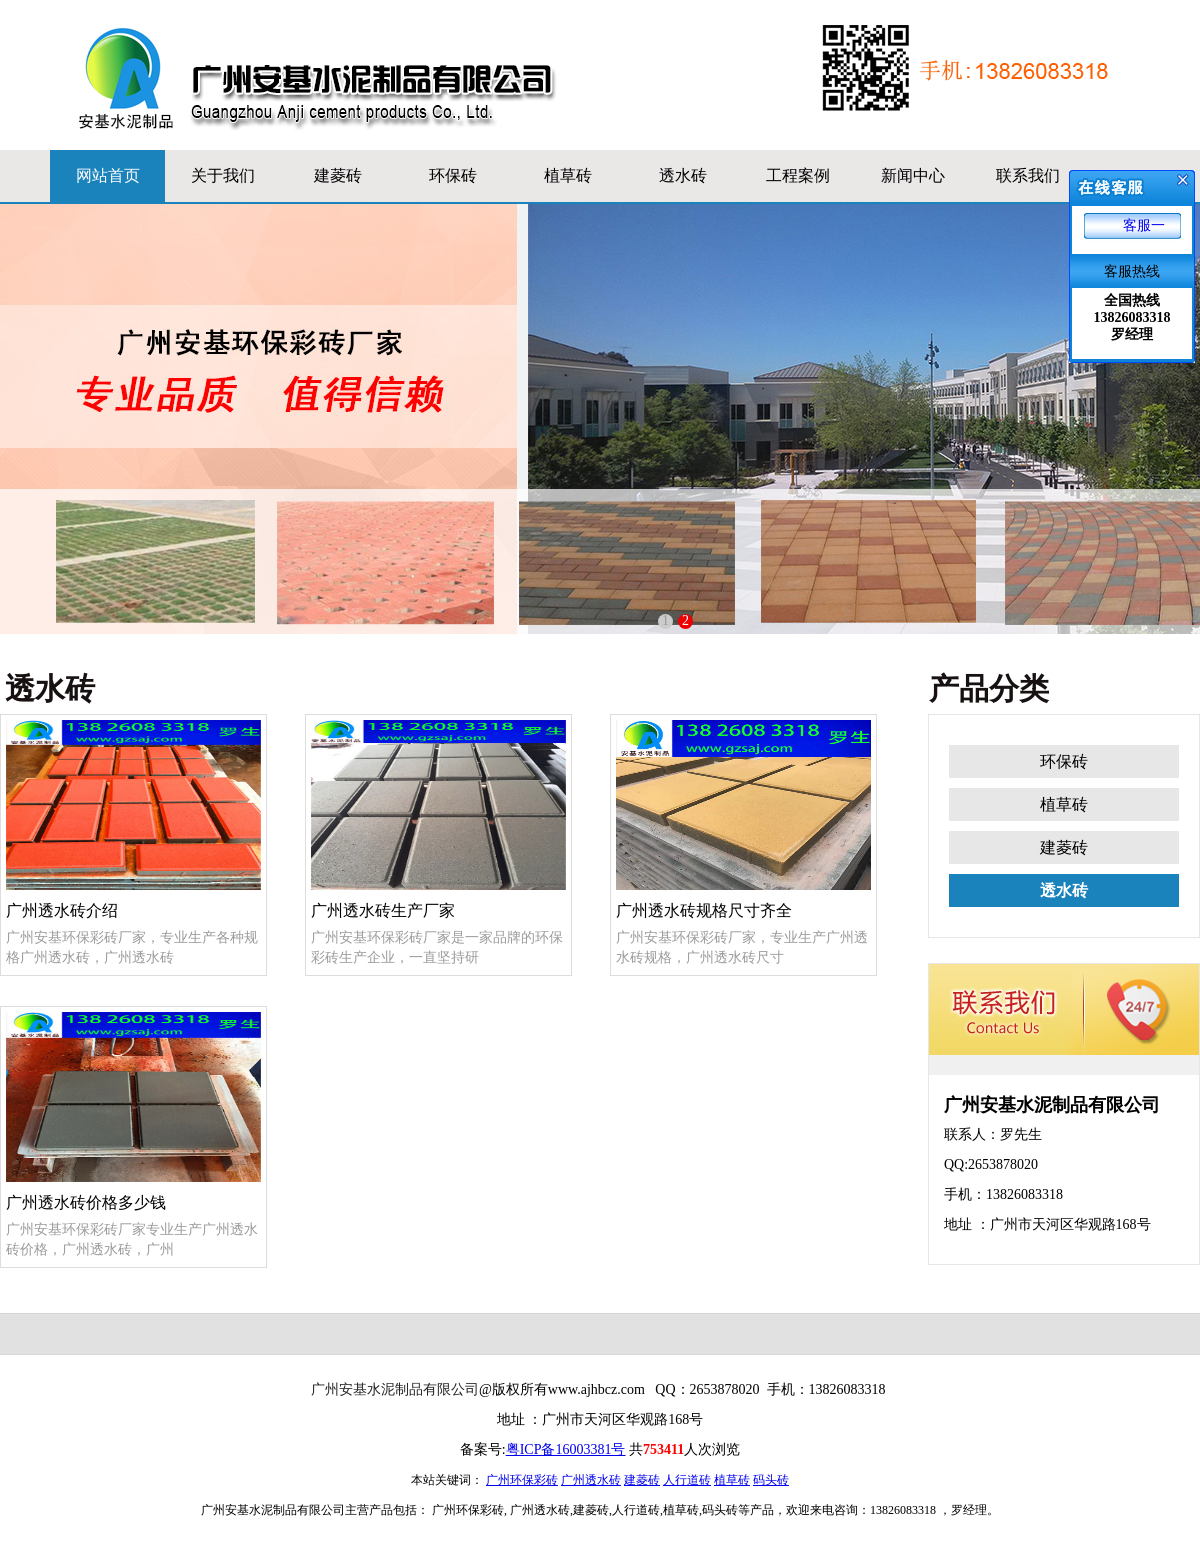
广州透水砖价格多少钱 (133, 1111)
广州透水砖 (591, 1480)
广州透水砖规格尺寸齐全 (743, 819)
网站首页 (108, 175)
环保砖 (453, 175)
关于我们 (223, 175)
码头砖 (771, 1480)
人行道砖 (687, 1480)
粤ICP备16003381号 (566, 1449)
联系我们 (1028, 175)
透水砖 (683, 175)
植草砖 (568, 175)
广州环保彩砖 (522, 1480)
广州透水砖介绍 (133, 819)
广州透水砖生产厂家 (438, 819)
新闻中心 (913, 175)
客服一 (1144, 225)
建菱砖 (338, 175)
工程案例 (798, 175)
